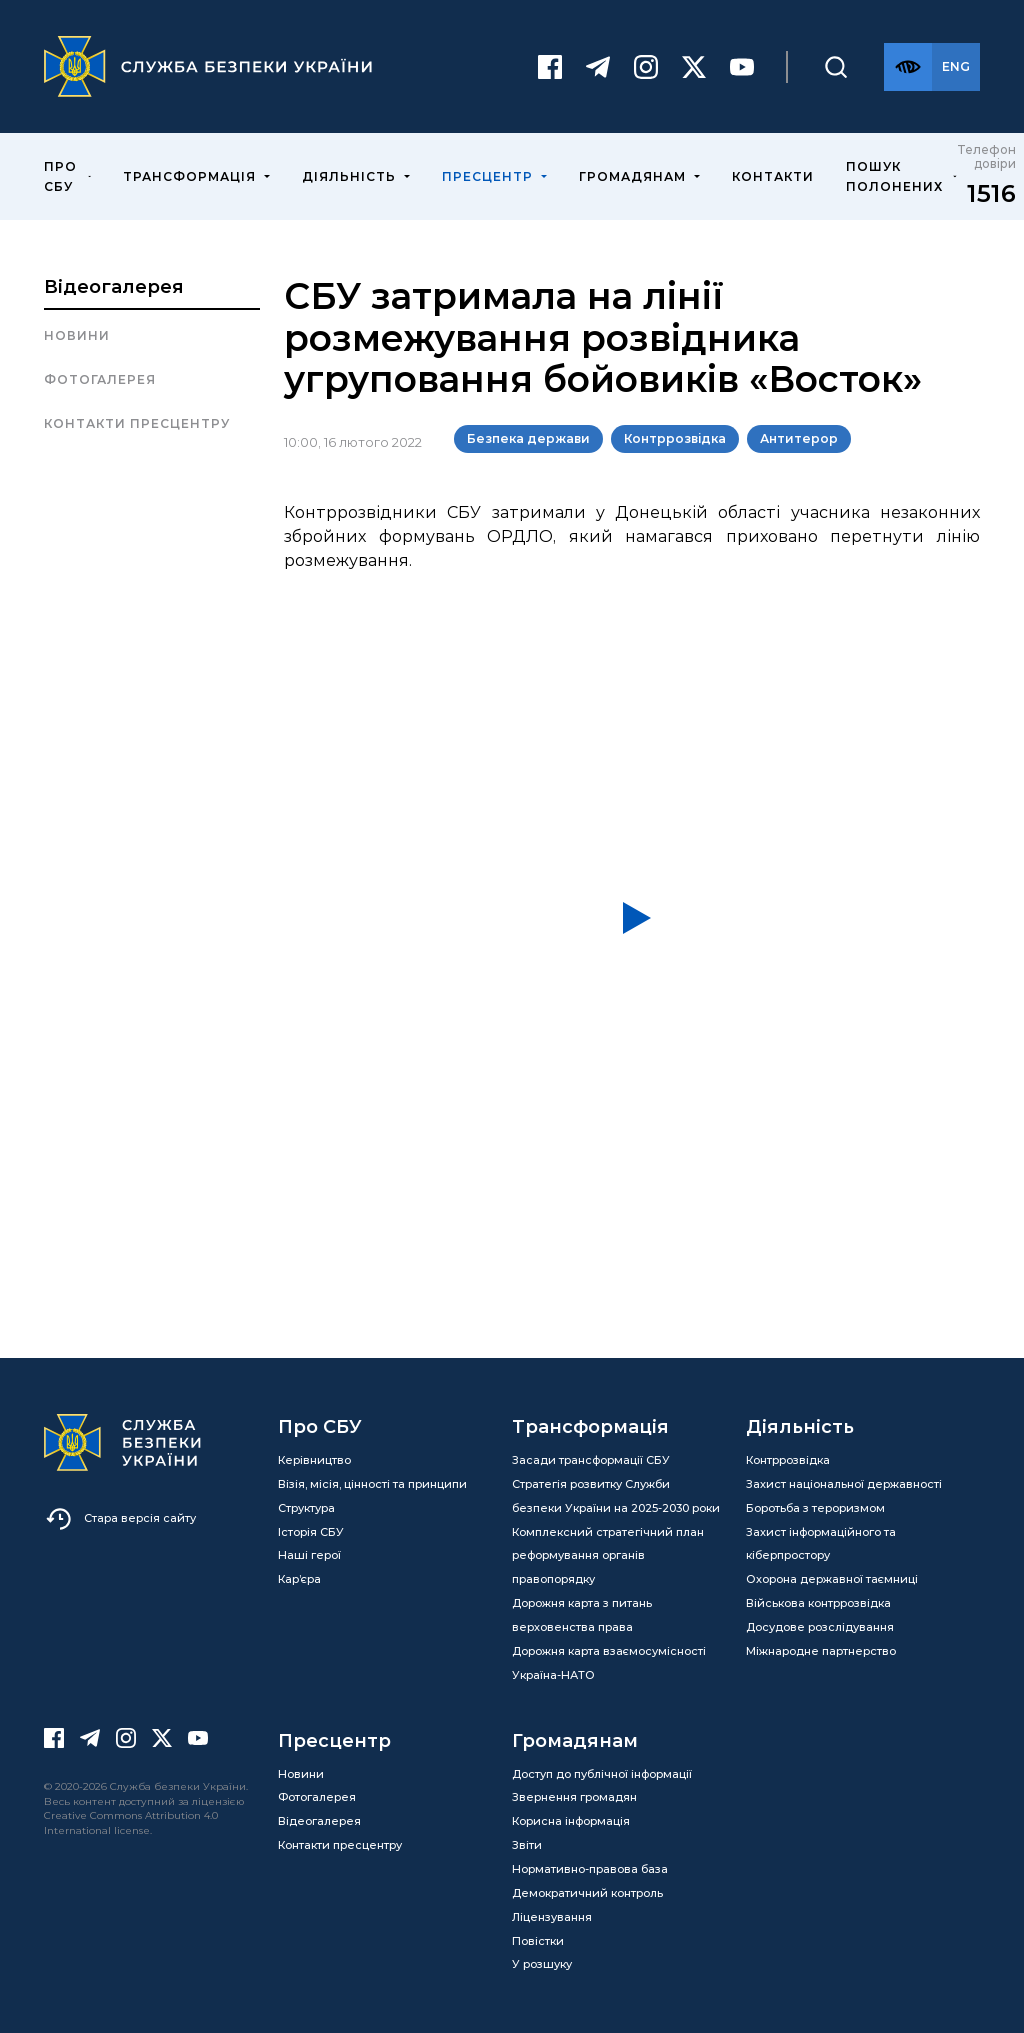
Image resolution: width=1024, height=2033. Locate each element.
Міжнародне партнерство (821, 1651)
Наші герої (309, 1555)
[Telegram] (598, 67)
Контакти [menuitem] (773, 176)
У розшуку (542, 1964)
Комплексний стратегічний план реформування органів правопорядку (608, 1556)
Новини (77, 335)
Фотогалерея (100, 379)
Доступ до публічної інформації (602, 1774)
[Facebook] (550, 67)
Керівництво (314, 1460)
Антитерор (799, 438)
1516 (991, 193)
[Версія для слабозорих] (908, 67)
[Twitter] (694, 67)
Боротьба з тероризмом (815, 1508)
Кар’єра (299, 1579)
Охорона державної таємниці (832, 1579)
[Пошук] (836, 67)
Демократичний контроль (587, 1893)
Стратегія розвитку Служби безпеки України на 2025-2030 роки (616, 1496)
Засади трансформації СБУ (591, 1460)
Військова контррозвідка (818, 1603)
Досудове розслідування (820, 1627)
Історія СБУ (311, 1532)
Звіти (527, 1845)
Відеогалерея (114, 287)
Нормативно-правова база (590, 1869)
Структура (306, 1508)
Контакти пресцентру (137, 423)
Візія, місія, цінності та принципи (372, 1484)
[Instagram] (646, 67)
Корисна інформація (571, 1821)
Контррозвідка (675, 438)
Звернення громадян (574, 1797)
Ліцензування (552, 1917)
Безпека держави (528, 438)
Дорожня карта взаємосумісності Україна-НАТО (609, 1663)
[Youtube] (742, 67)
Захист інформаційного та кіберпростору (821, 1544)
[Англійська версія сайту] (956, 67)
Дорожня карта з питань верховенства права (582, 1615)
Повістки (538, 1941)
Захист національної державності (844, 1484)
